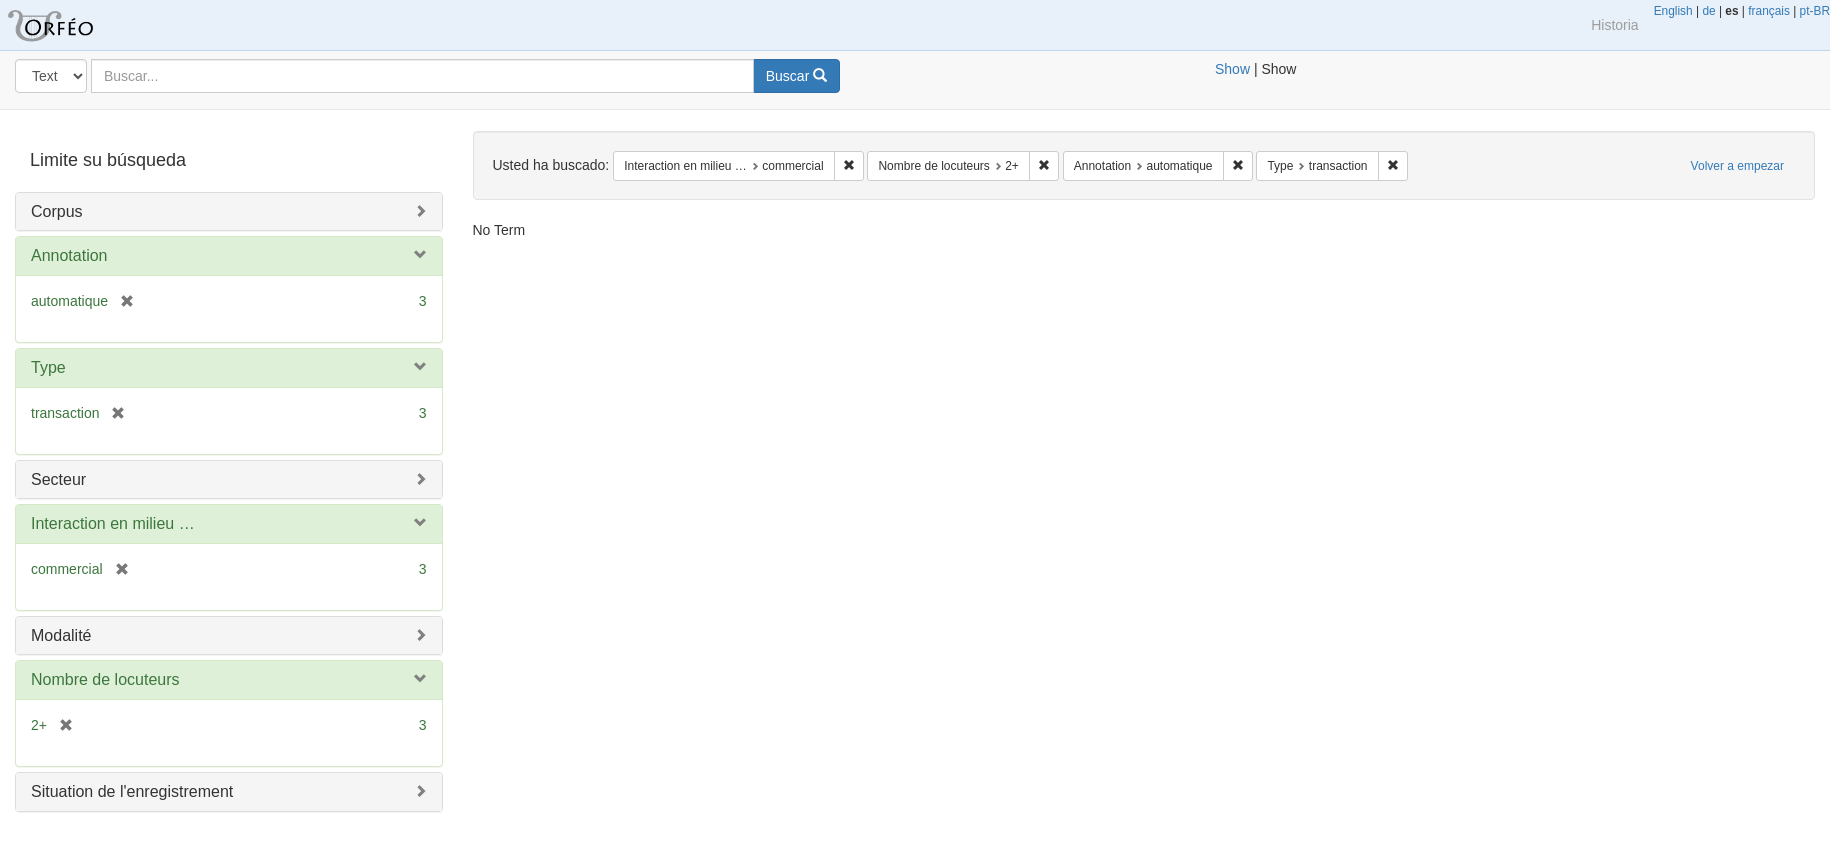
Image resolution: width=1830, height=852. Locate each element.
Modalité (61, 635)
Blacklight (75, 25)
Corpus (57, 211)
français (1769, 11)
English (1673, 11)
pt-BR (1815, 11)
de (1708, 11)
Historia (1614, 25)
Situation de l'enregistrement (132, 791)
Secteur (58, 479)
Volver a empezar (1737, 166)
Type (48, 367)
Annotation (69, 255)
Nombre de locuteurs (105, 679)
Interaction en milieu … (113, 523)
